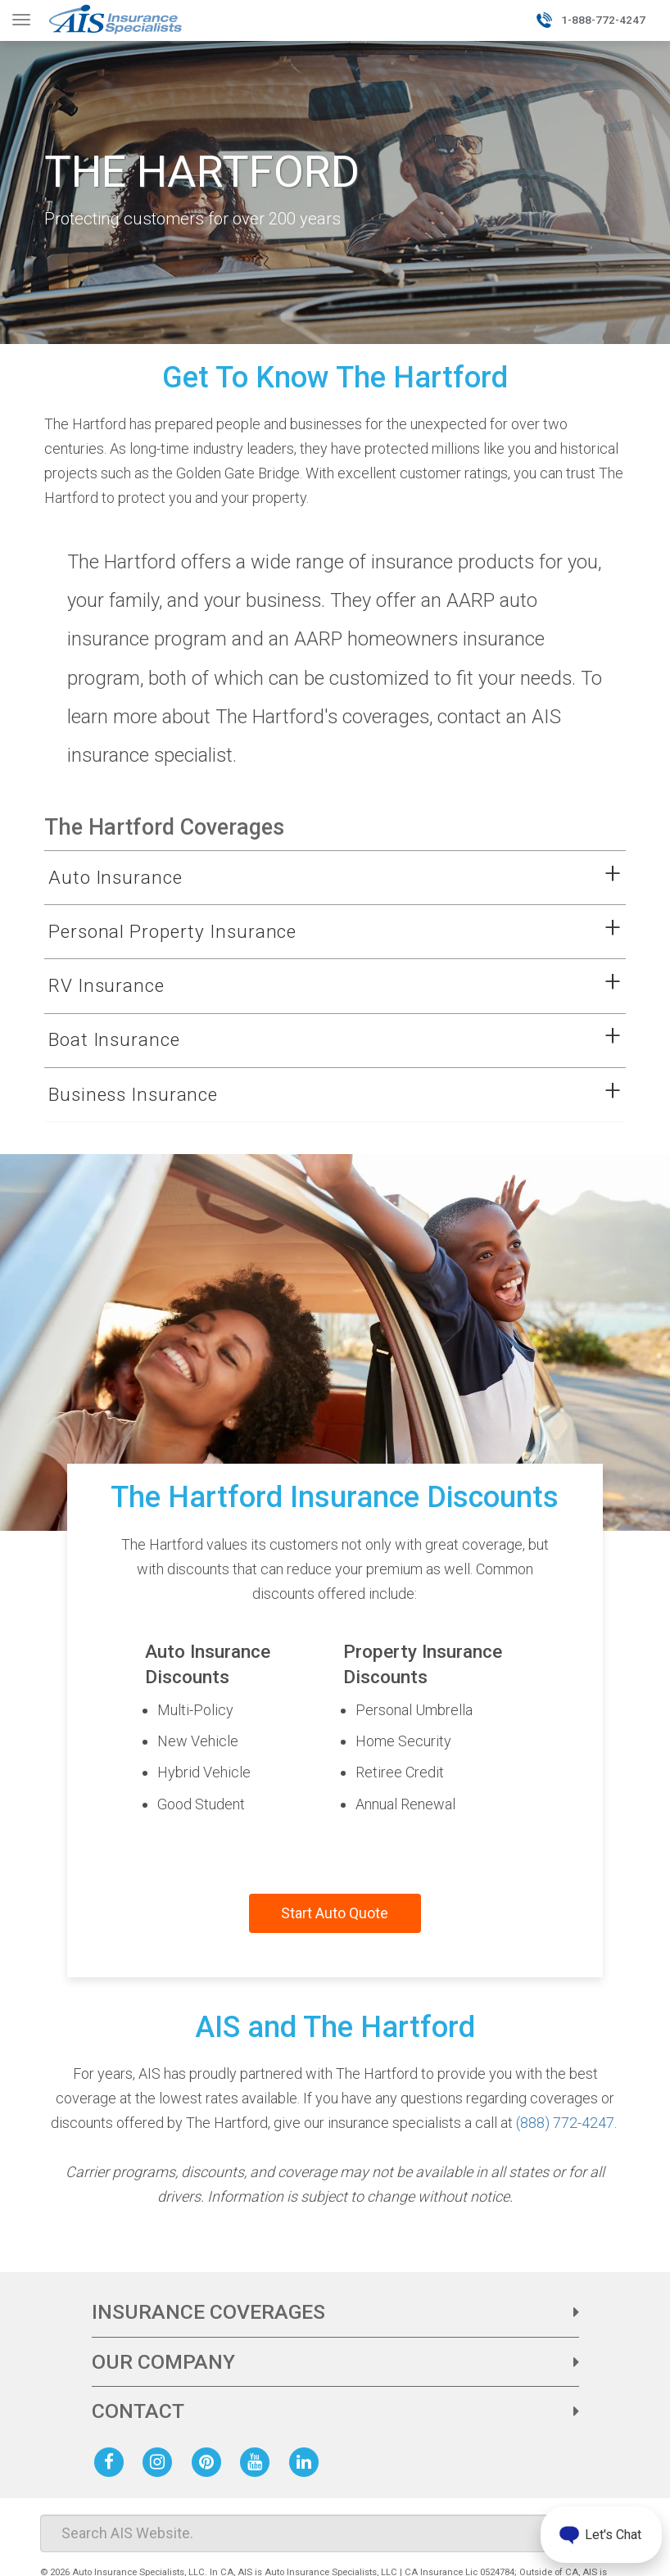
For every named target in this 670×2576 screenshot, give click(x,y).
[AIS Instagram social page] (160, 2461)
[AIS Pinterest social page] (209, 2461)
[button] (314, 878)
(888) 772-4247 (565, 2122)
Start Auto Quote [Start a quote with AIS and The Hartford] (334, 1913)
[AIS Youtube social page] (258, 2461)
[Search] (335, 2533)
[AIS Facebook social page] (112, 2461)
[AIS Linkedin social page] (307, 2461)
